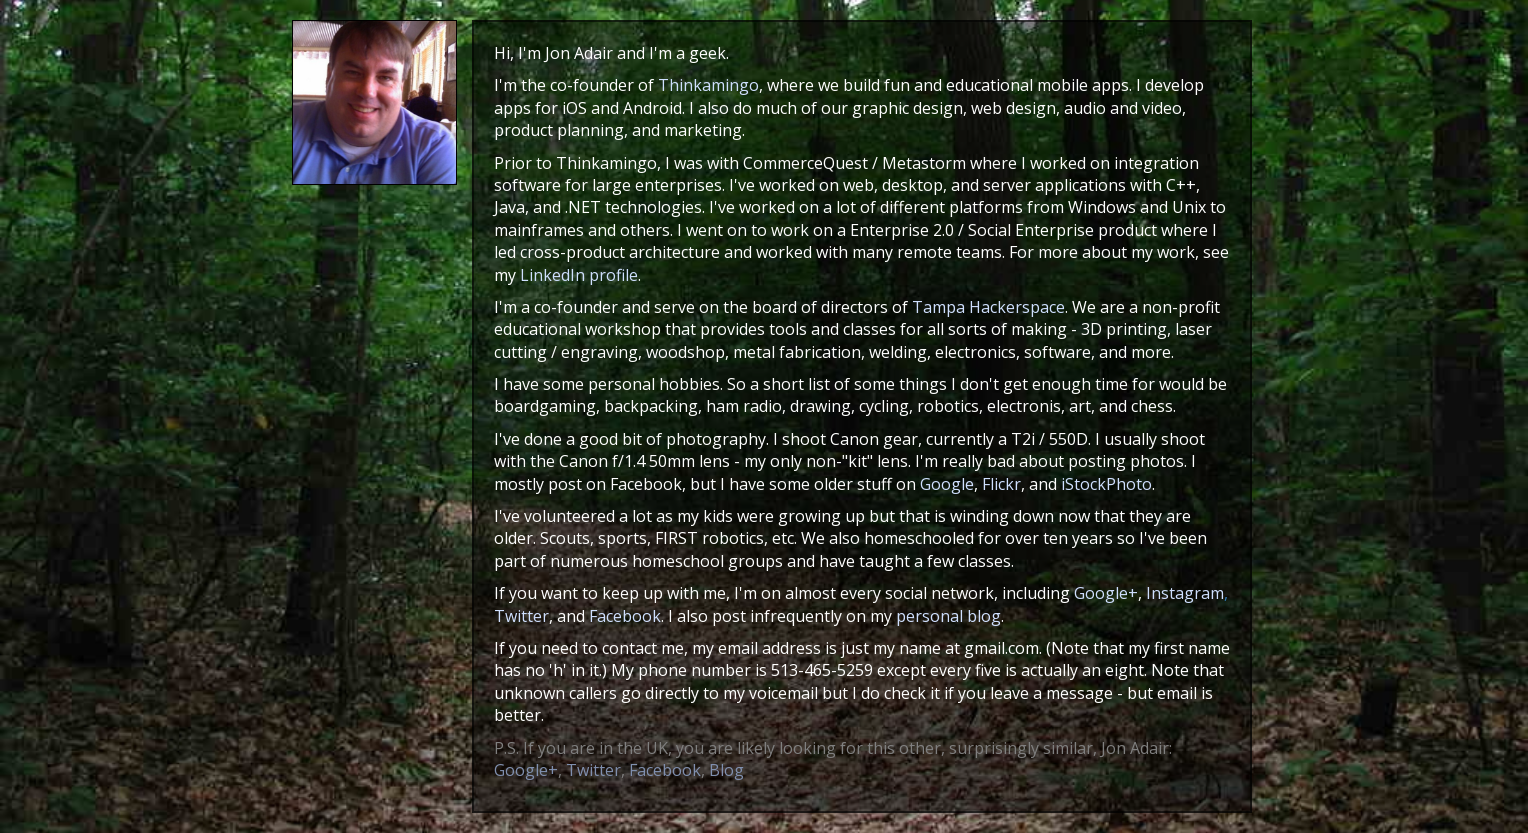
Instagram (1185, 593)
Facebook (625, 616)
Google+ (1106, 593)
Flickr (1001, 484)
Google (947, 484)
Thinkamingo (708, 85)
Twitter (521, 616)
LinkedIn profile (579, 275)
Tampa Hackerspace (988, 307)
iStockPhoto (1106, 484)
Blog (726, 770)
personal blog (948, 616)
